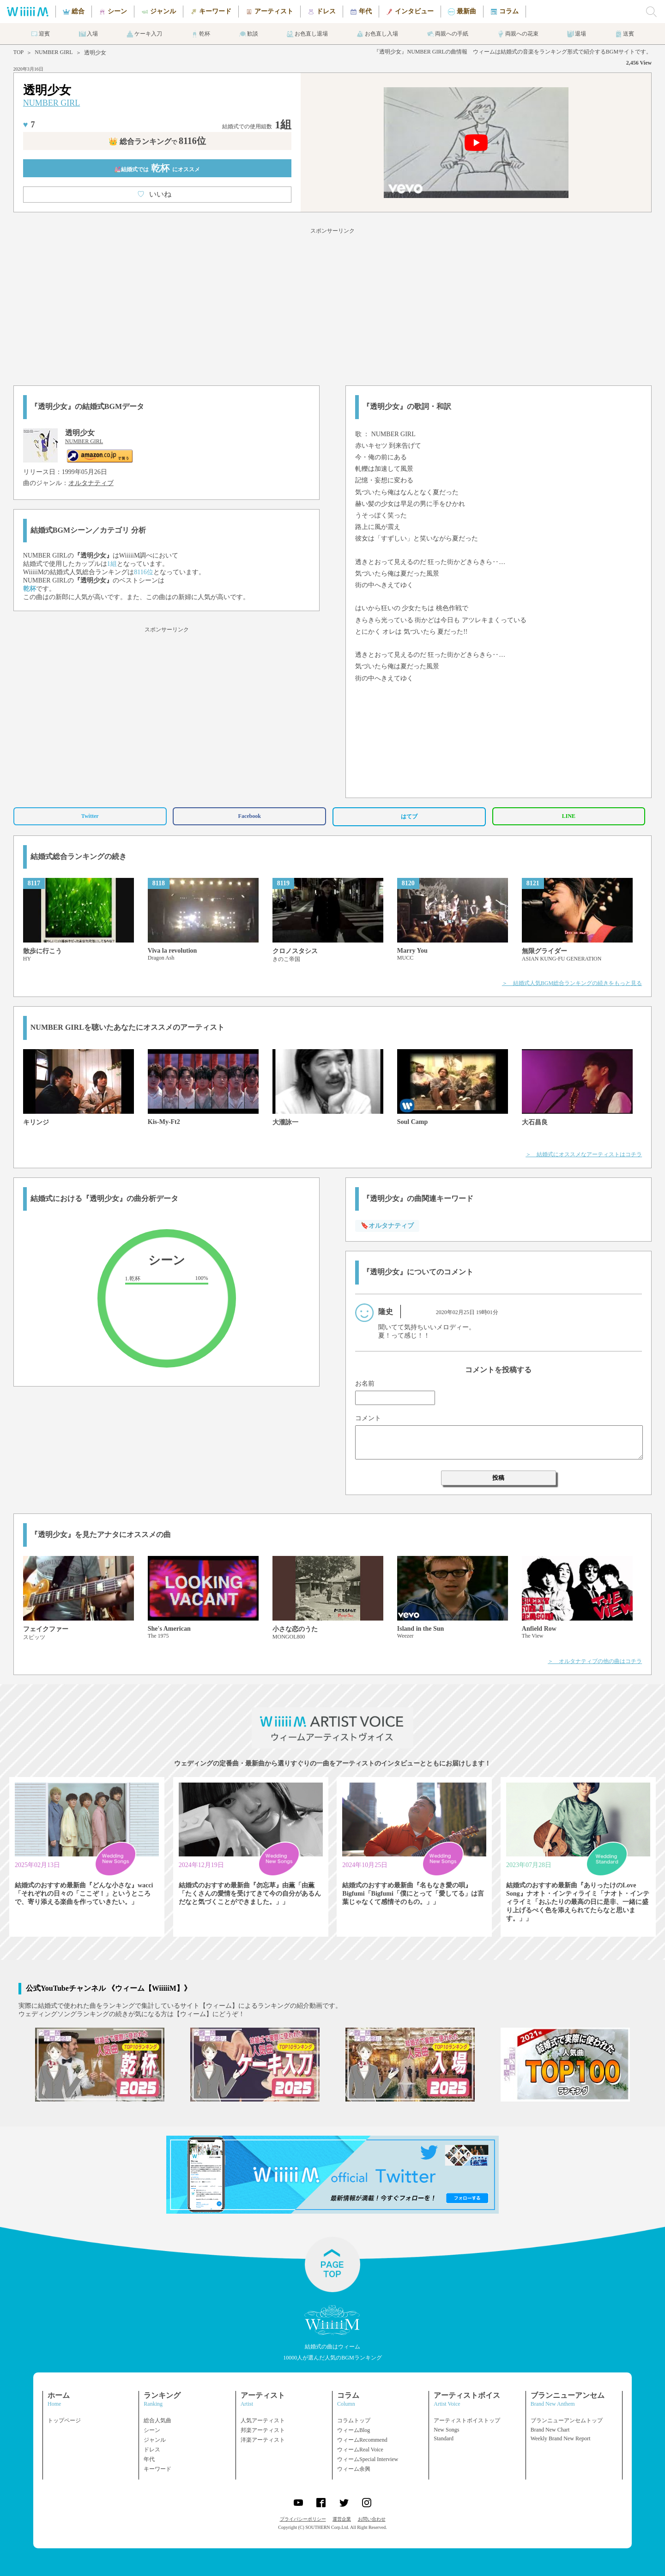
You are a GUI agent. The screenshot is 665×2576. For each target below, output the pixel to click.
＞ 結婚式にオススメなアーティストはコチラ (584, 1154)
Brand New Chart (550, 2429)
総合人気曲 (157, 2420)
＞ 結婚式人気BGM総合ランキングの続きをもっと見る (572, 983)
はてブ (409, 816)
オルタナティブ (91, 483)
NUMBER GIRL (54, 52)
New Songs (446, 2429)
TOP (18, 52)
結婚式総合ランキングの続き (78, 856)
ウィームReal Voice (360, 2449)
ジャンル (155, 2440)
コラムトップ (353, 2420)
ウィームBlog (353, 2430)
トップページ (64, 2420)
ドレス (152, 2449)
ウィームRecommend (362, 2440)
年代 (149, 2459)
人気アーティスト (263, 2420)
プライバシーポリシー (303, 2519)
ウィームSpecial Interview (367, 2459)
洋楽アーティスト (263, 2440)
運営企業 (341, 2519)
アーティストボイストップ (467, 2420)
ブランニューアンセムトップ (567, 2420)
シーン (152, 2430)
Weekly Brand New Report (561, 2438)
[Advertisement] (332, 305)
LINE (568, 816)
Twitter (90, 816)
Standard (443, 2438)
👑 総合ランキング (157, 141)
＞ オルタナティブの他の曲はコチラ (595, 1661)
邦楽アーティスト (263, 2430)
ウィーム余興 (353, 2469)
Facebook (249, 816)
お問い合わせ (372, 2519)
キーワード (157, 2469)
